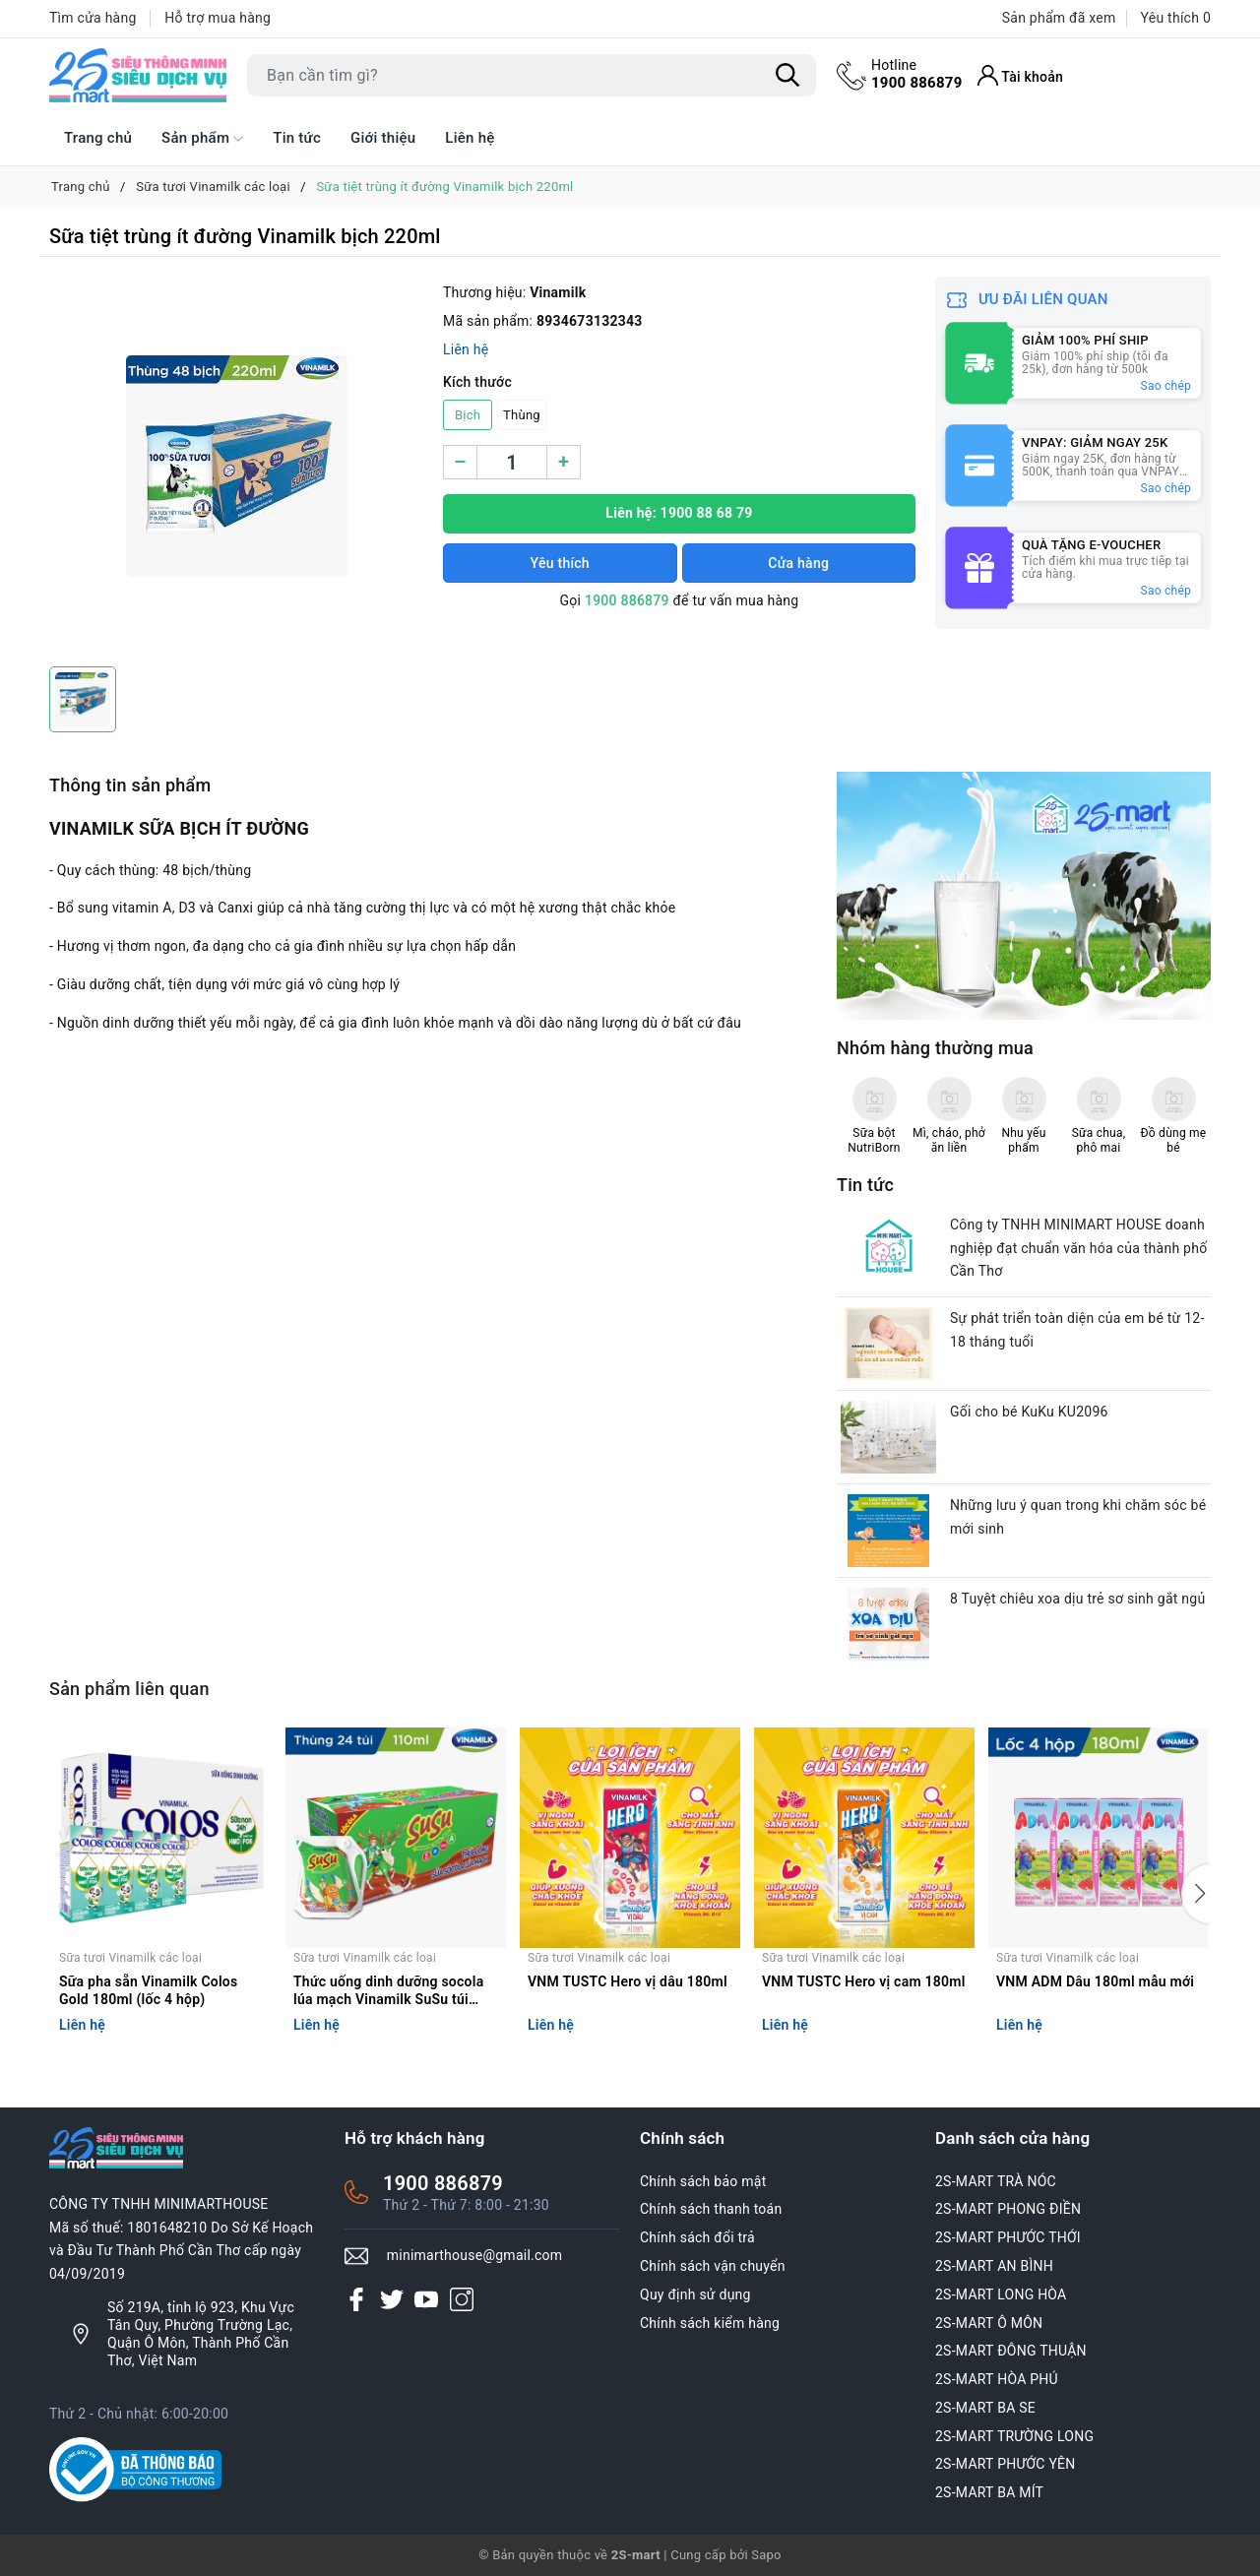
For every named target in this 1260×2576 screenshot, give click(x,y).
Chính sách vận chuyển (713, 2266)
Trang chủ (98, 138)
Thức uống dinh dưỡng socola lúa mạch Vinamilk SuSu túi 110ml (388, 1992)
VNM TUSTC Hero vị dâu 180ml (627, 1981)
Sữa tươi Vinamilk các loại (130, 1958)
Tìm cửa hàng (93, 18)
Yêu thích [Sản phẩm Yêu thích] (1176, 18)
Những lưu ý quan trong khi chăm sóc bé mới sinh (1078, 1517)
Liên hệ (469, 138)
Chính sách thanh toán (711, 2209)
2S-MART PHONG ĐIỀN (1008, 2209)
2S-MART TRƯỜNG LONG (1014, 2436)
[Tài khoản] (1020, 75)
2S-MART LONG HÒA (1001, 2294)
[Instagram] (461, 2299)
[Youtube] (426, 2299)
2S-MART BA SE (985, 2408)
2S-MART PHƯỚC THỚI (1008, 2237)
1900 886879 (917, 74)
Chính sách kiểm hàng (710, 2323)
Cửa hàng (798, 563)
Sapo (766, 2554)
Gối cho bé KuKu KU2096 (1029, 1411)
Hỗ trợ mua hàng (217, 18)
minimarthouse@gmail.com (475, 2255)
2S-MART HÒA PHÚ (996, 2379)
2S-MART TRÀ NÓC (995, 2181)
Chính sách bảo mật (703, 2181)
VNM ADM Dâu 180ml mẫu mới (1095, 1981)
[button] (1196, 1893)
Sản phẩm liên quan (129, 1688)
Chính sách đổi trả (697, 2237)
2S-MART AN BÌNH (994, 2266)
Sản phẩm (202, 139)
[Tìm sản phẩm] (531, 75)
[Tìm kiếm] (787, 76)
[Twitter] (392, 2299)
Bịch (467, 415)
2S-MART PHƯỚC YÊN (1005, 2464)
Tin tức (297, 138)
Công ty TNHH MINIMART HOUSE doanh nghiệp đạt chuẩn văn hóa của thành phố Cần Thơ (1078, 1248)
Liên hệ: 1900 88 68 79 (678, 513)
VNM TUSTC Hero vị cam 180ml (864, 1981)
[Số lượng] (511, 462)
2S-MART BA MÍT (989, 2492)
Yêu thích (560, 563)
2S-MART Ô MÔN (988, 2323)
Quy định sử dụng (695, 2294)
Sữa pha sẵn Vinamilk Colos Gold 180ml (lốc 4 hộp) (148, 1990)
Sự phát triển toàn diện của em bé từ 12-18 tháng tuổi (1077, 1330)
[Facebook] (356, 2299)
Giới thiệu (382, 138)
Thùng (521, 415)
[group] (236, 467)
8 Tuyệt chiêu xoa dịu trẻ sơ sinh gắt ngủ (1077, 1598)
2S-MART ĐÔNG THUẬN (1011, 2350)
